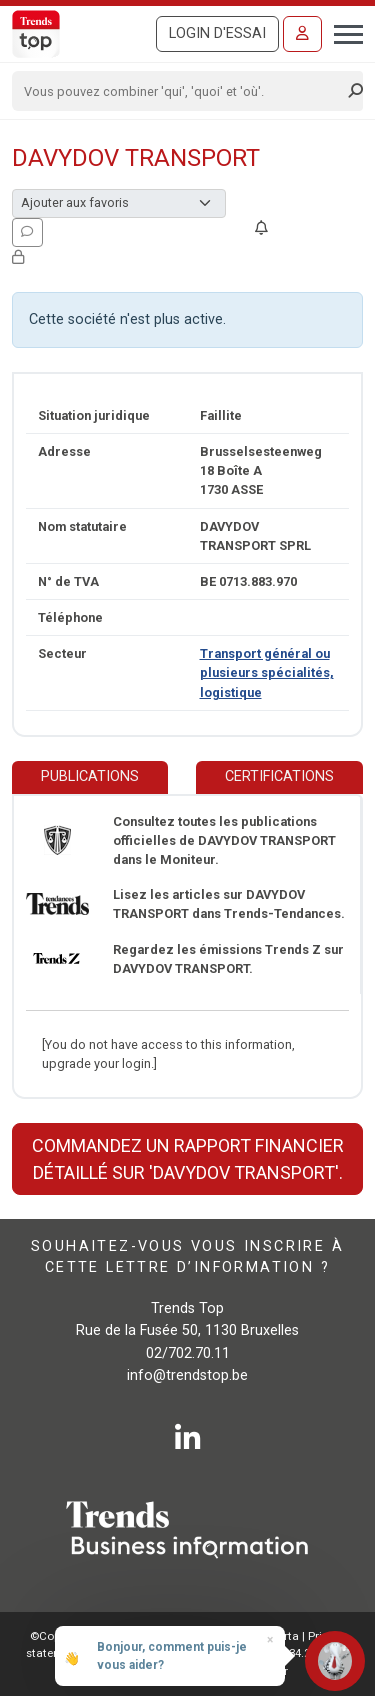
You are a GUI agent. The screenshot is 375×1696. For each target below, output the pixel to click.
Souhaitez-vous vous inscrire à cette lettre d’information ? (187, 1256)
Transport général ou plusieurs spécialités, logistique (267, 672)
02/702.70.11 (188, 1353)
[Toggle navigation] (342, 32)
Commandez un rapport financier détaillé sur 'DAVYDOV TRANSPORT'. (188, 1159)
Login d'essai (217, 33)
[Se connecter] (302, 34)
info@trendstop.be (187, 1375)
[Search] (181, 91)
